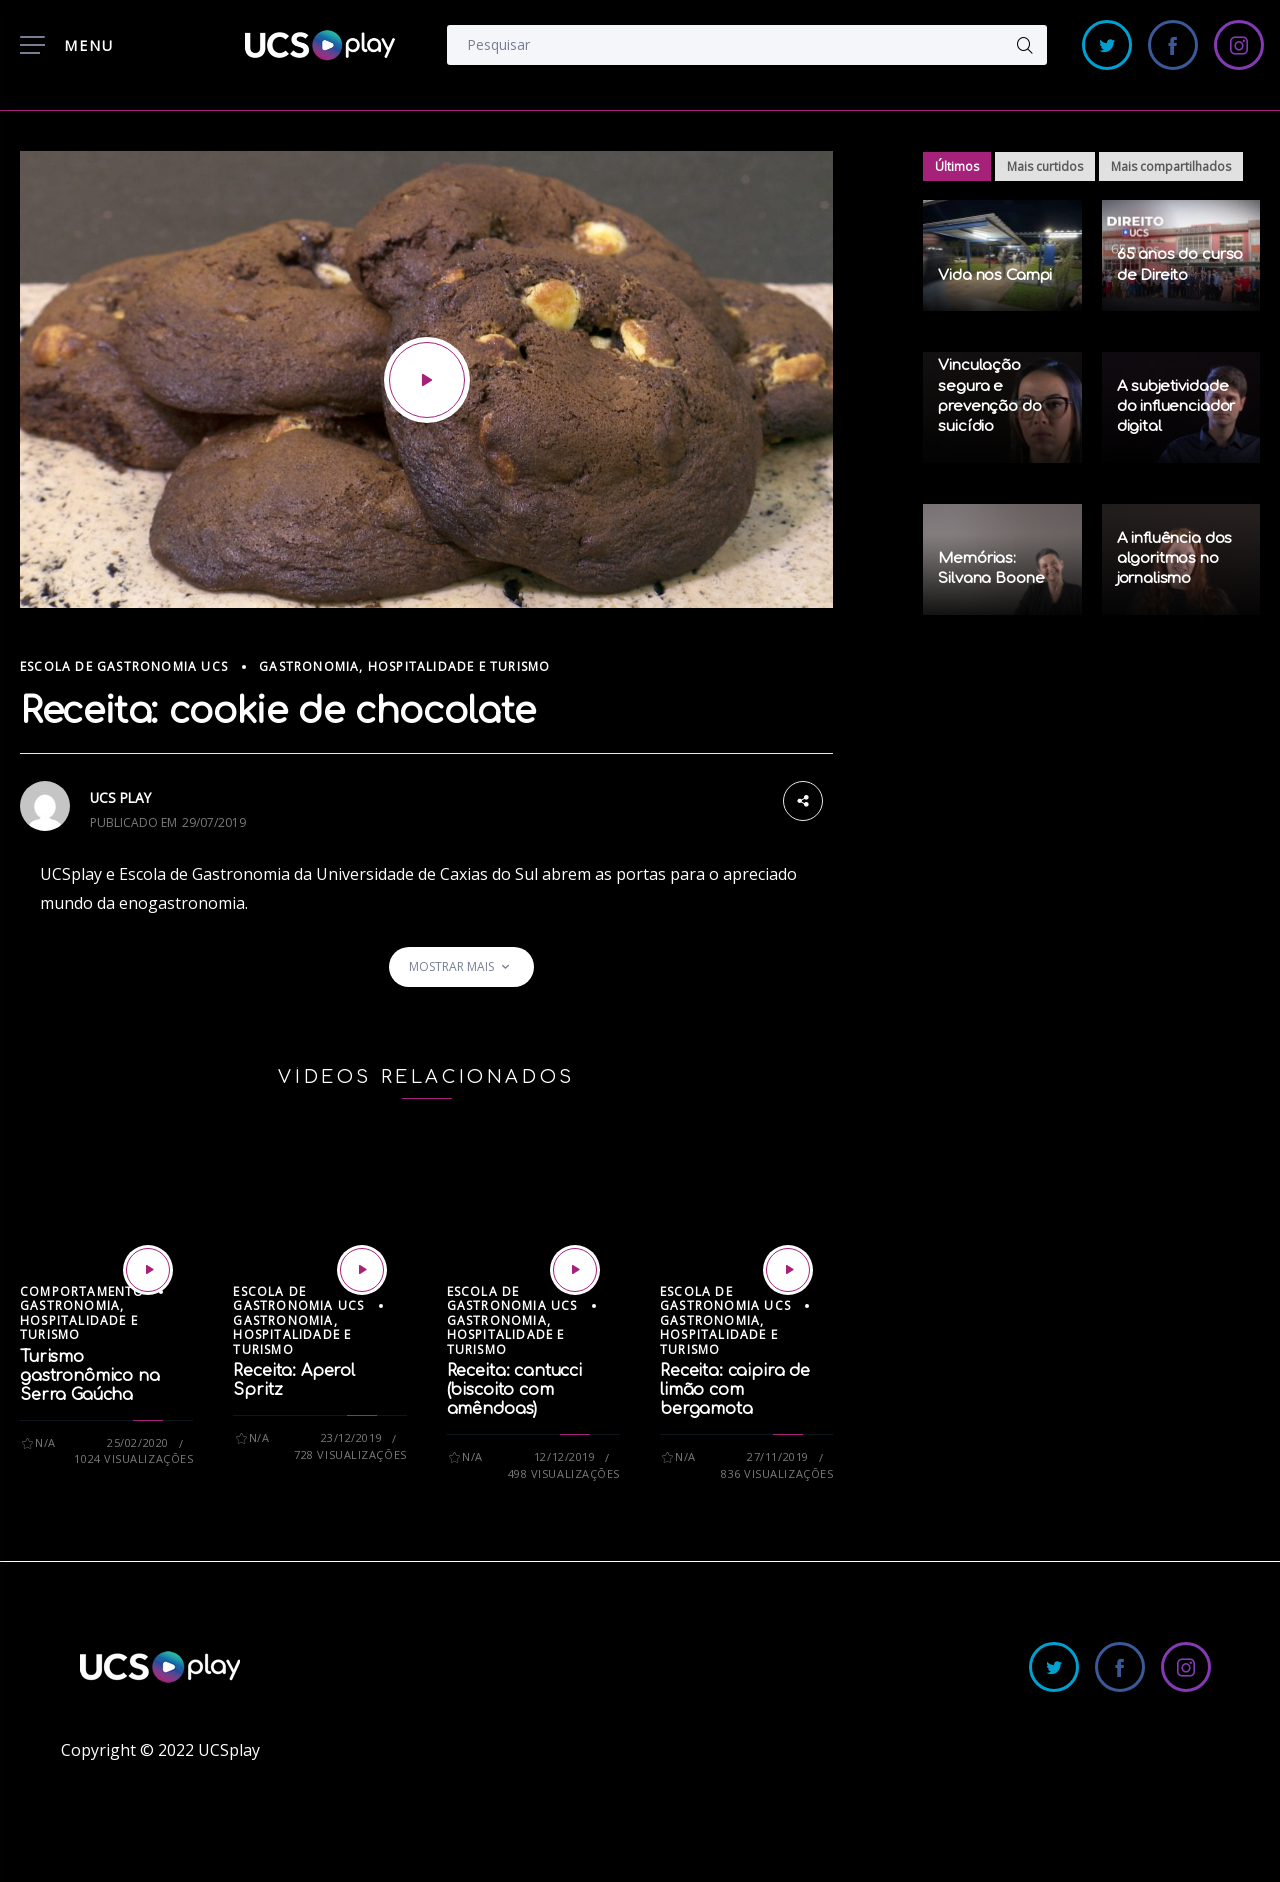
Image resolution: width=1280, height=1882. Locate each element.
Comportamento (82, 1291)
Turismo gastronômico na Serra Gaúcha (90, 1376)
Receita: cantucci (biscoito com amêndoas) (514, 1390)
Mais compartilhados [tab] (1171, 166)
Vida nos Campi (995, 275)
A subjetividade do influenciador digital (1176, 407)
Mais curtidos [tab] (1045, 166)
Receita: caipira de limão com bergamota (735, 1390)
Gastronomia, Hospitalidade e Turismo (404, 666)
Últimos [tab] (957, 166)
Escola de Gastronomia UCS (124, 666)
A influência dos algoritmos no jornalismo (1175, 559)
